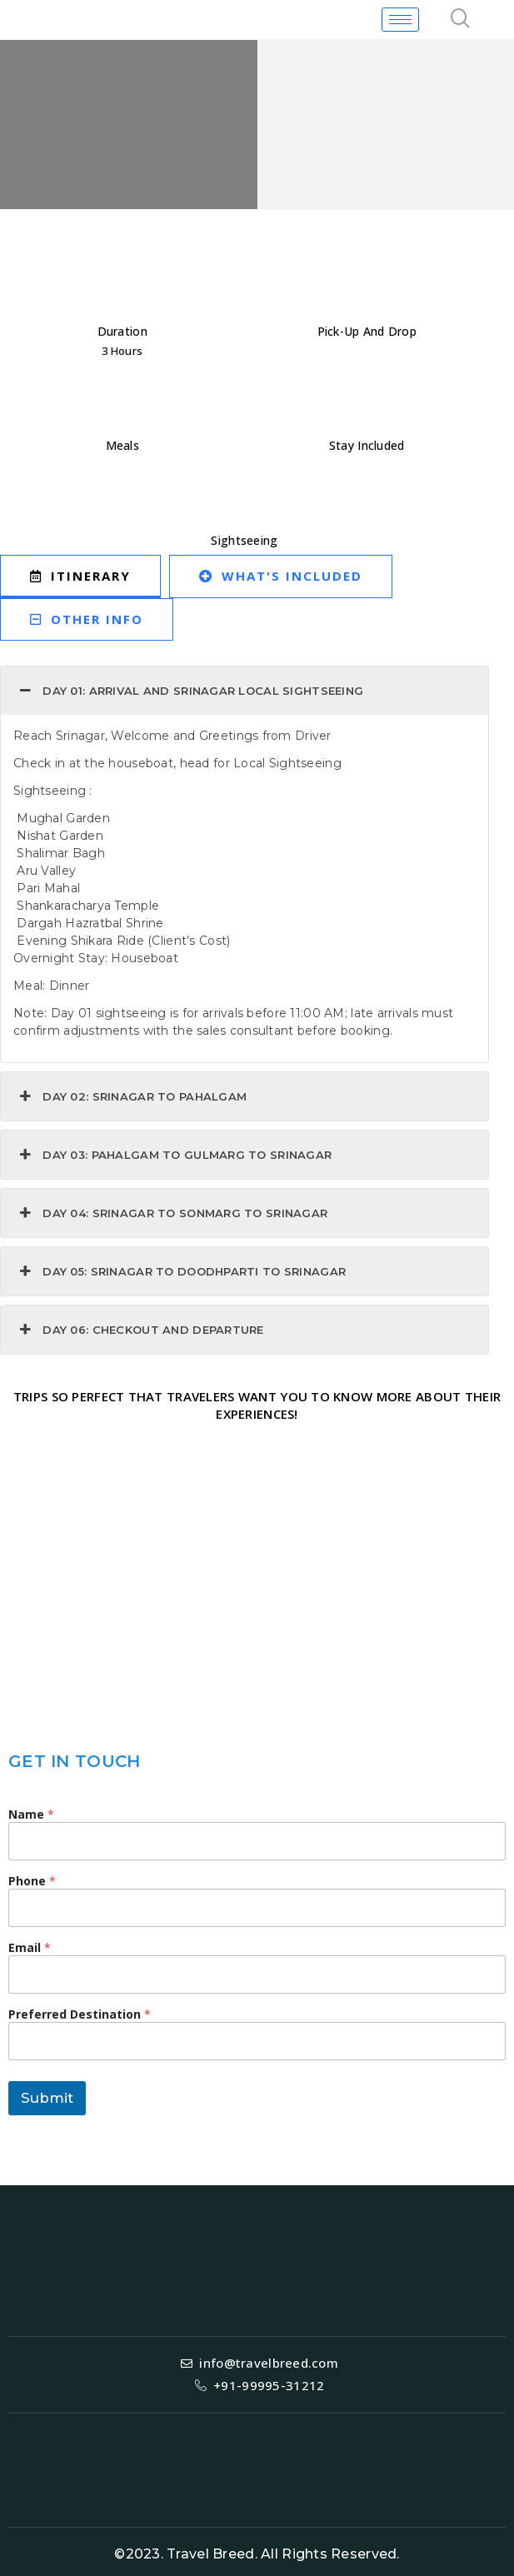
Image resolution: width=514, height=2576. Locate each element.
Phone (32, 1881)
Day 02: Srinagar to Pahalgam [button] (131, 1096)
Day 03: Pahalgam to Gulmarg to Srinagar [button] (174, 1154)
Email (29, 1947)
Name (31, 1814)
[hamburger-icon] (400, 19)
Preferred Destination (79, 2014)
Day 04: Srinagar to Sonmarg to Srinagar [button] (171, 1213)
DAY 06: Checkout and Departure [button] (140, 1329)
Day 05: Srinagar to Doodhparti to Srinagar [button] (181, 1271)
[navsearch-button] (460, 19)
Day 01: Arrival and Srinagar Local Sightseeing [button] (189, 690)
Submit (47, 2097)
